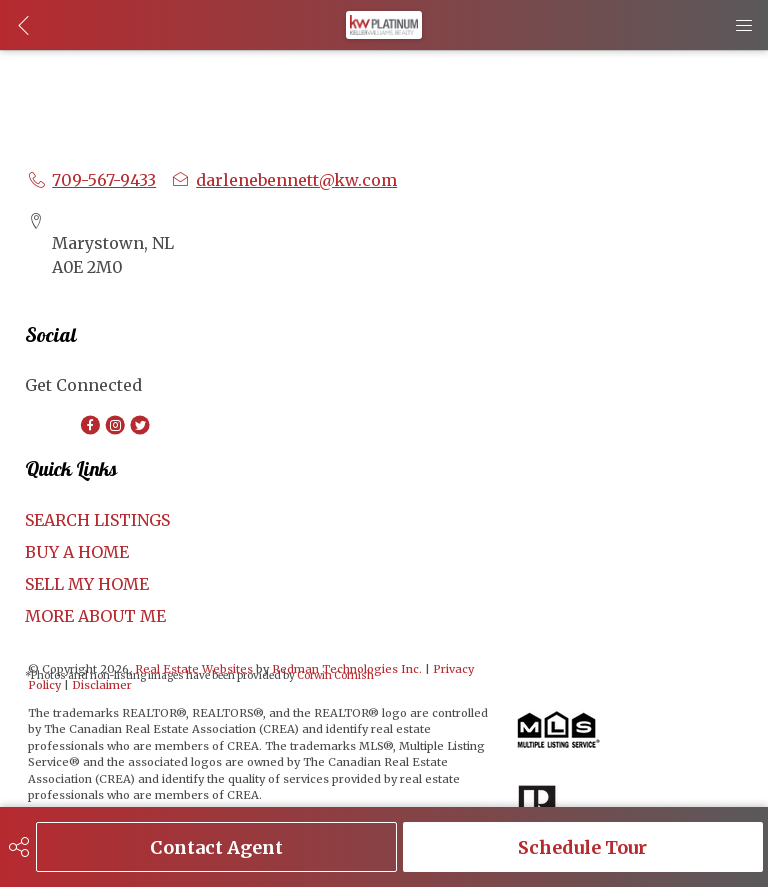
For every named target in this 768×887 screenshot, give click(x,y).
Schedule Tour (582, 847)
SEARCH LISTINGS (97, 520)
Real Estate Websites (195, 669)
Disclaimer (102, 685)
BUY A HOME (77, 552)
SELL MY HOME (87, 584)
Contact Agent (216, 847)
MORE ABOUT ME (95, 616)
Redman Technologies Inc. (348, 669)
